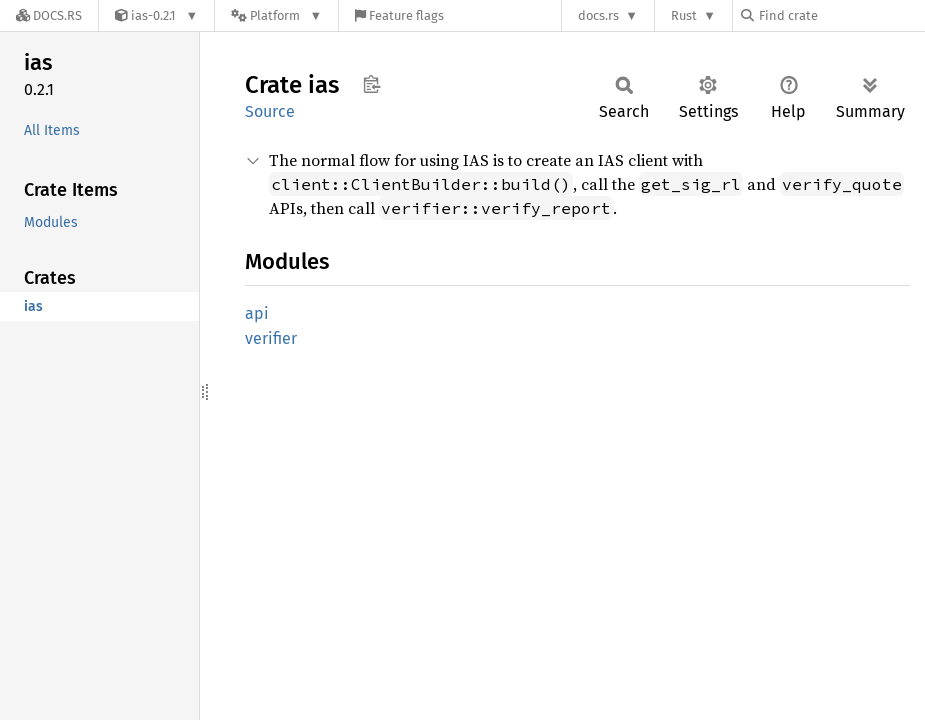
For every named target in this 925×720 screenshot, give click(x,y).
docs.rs (598, 15)
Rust (684, 15)
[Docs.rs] (49, 15)
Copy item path (371, 84)
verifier (271, 338)
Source (270, 111)
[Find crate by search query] (841, 15)
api (257, 313)
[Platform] (276, 15)
